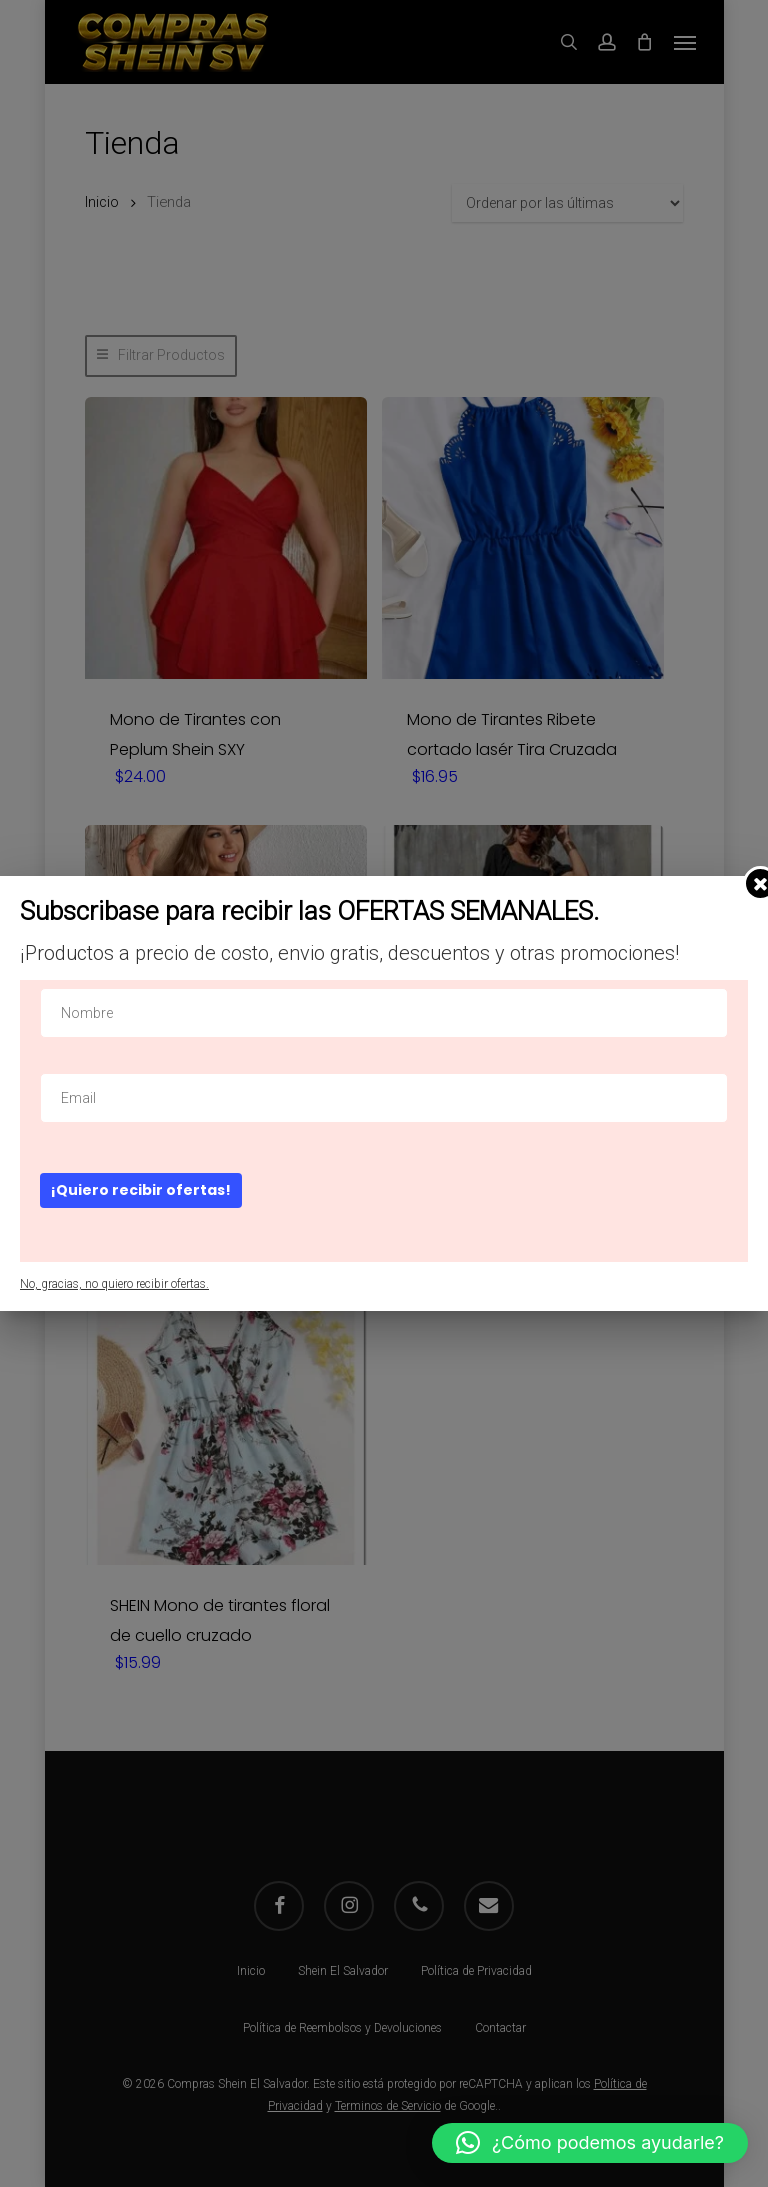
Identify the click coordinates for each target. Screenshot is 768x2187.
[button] (590, 2143)
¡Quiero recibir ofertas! (141, 1190)
